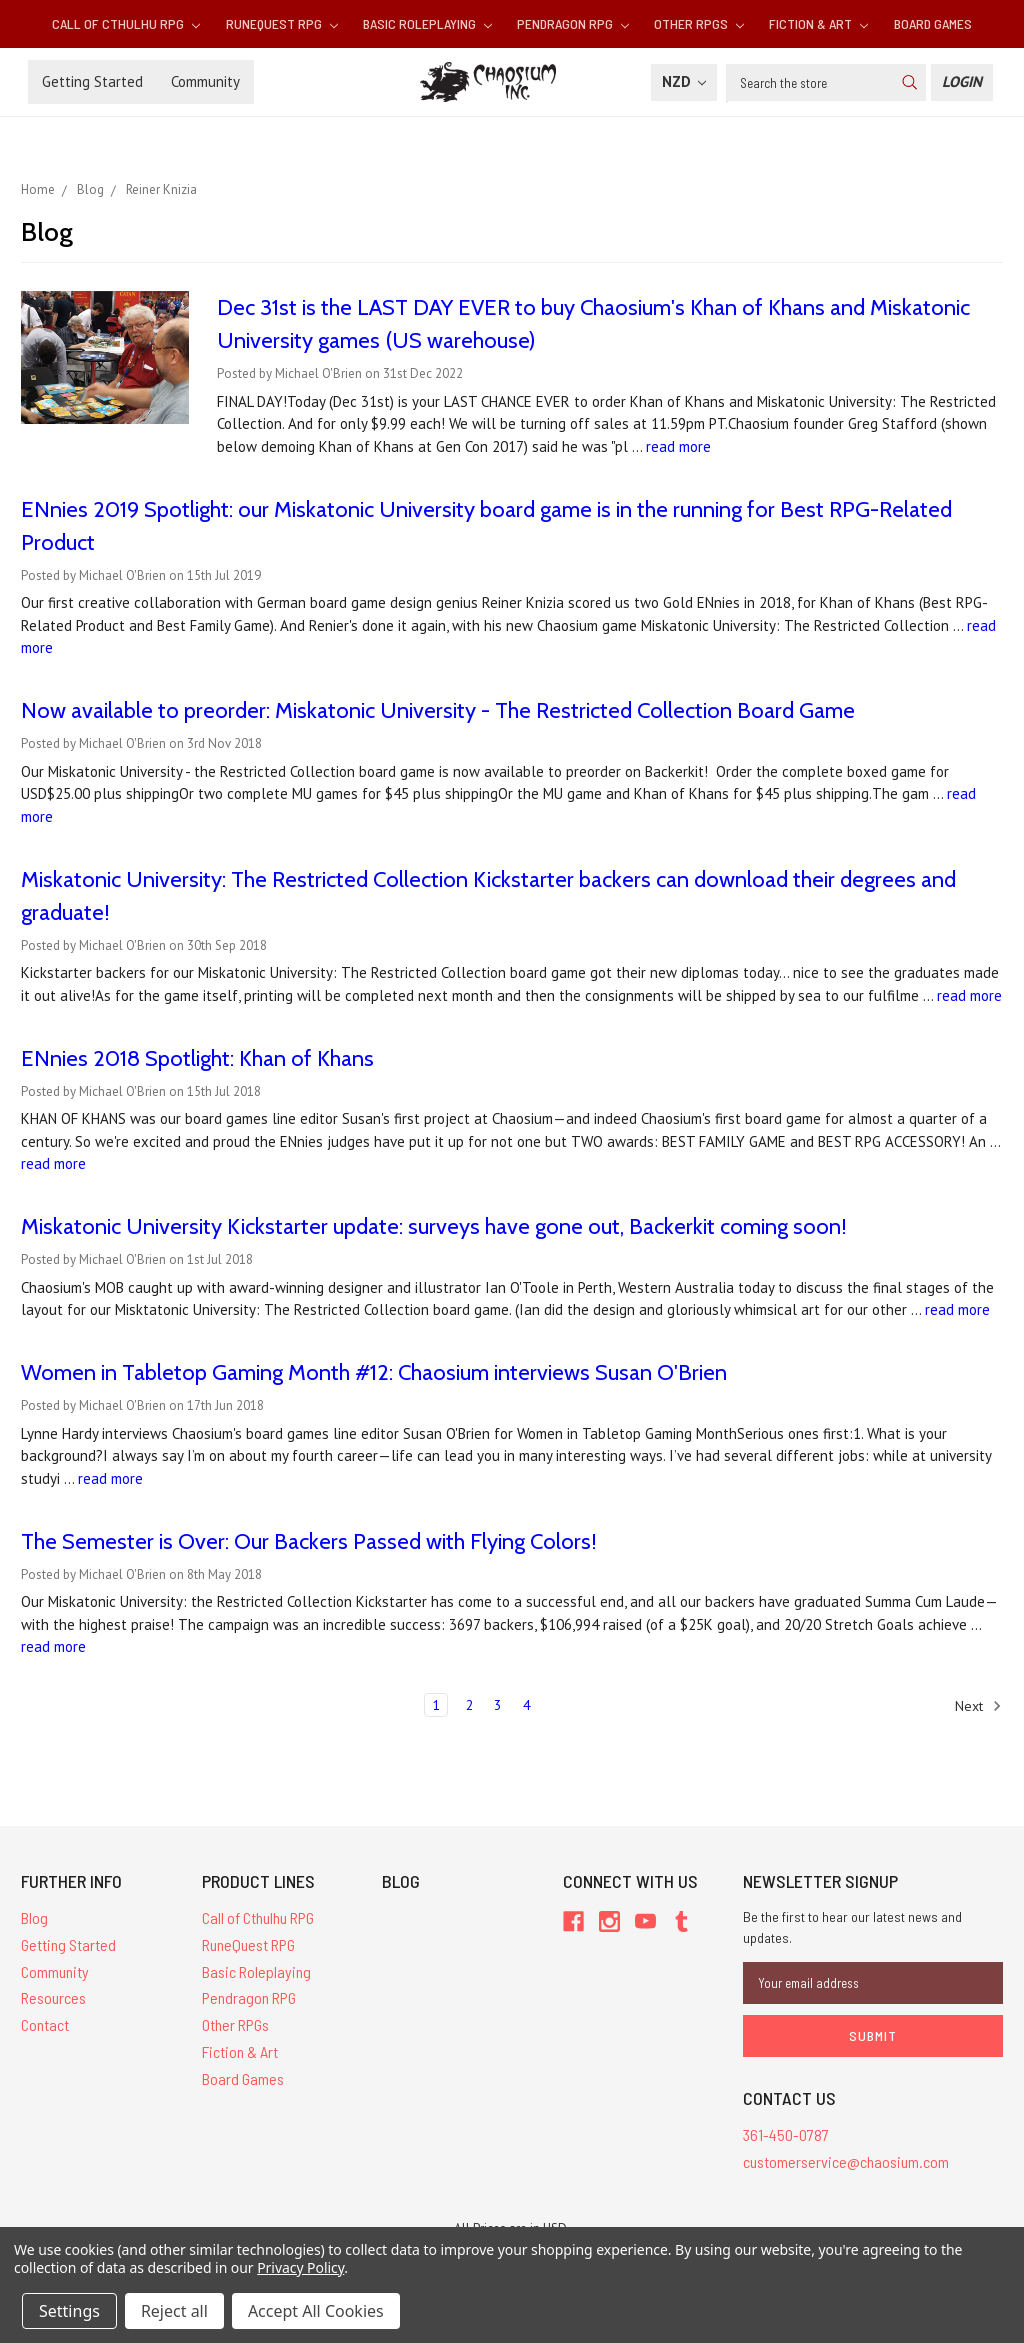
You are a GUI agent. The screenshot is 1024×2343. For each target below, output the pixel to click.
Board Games (933, 23)
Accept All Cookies (316, 2311)
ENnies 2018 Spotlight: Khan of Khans (197, 1058)
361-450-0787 (786, 2134)
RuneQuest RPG (282, 23)
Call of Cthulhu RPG (126, 23)
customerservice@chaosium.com (846, 2161)
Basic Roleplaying (427, 23)
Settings (69, 2311)
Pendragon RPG (573, 23)
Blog (34, 1917)
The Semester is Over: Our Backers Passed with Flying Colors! (309, 1541)
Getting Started (92, 81)
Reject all (174, 2311)
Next (978, 1706)
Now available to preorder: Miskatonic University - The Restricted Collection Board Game (438, 710)
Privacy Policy (300, 2267)
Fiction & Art (818, 23)
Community (205, 81)
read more (678, 446)
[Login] (962, 82)
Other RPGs (699, 23)
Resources (53, 1997)
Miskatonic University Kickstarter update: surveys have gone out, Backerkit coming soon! (434, 1226)
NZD (684, 81)
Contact (45, 2024)
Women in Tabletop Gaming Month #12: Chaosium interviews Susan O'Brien (374, 1372)
